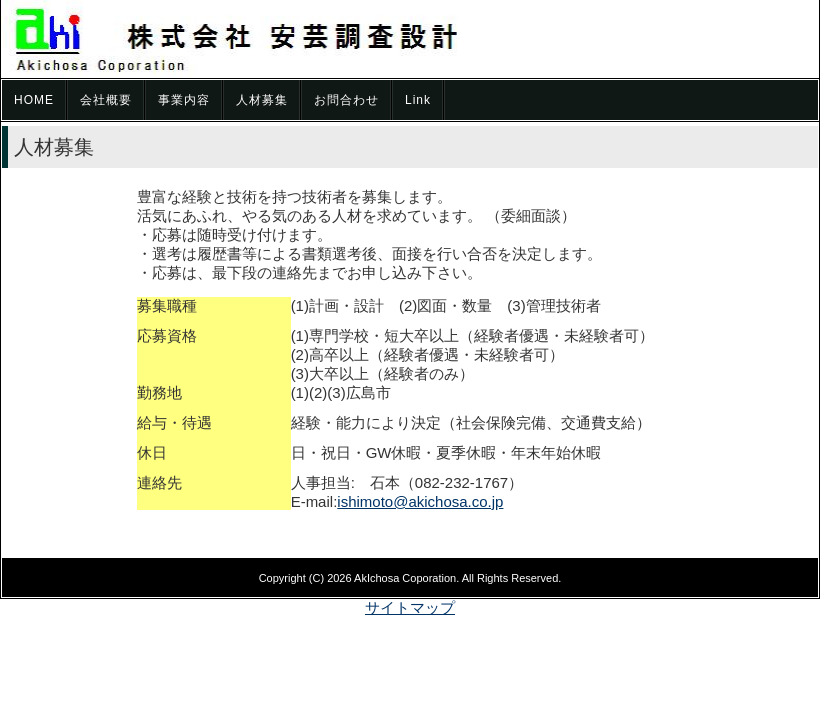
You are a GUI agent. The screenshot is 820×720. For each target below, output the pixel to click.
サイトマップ (410, 607)
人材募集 (262, 100)
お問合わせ (346, 100)
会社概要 (106, 100)
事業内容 (184, 100)
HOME (34, 100)
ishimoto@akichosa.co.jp (420, 501)
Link (418, 100)
